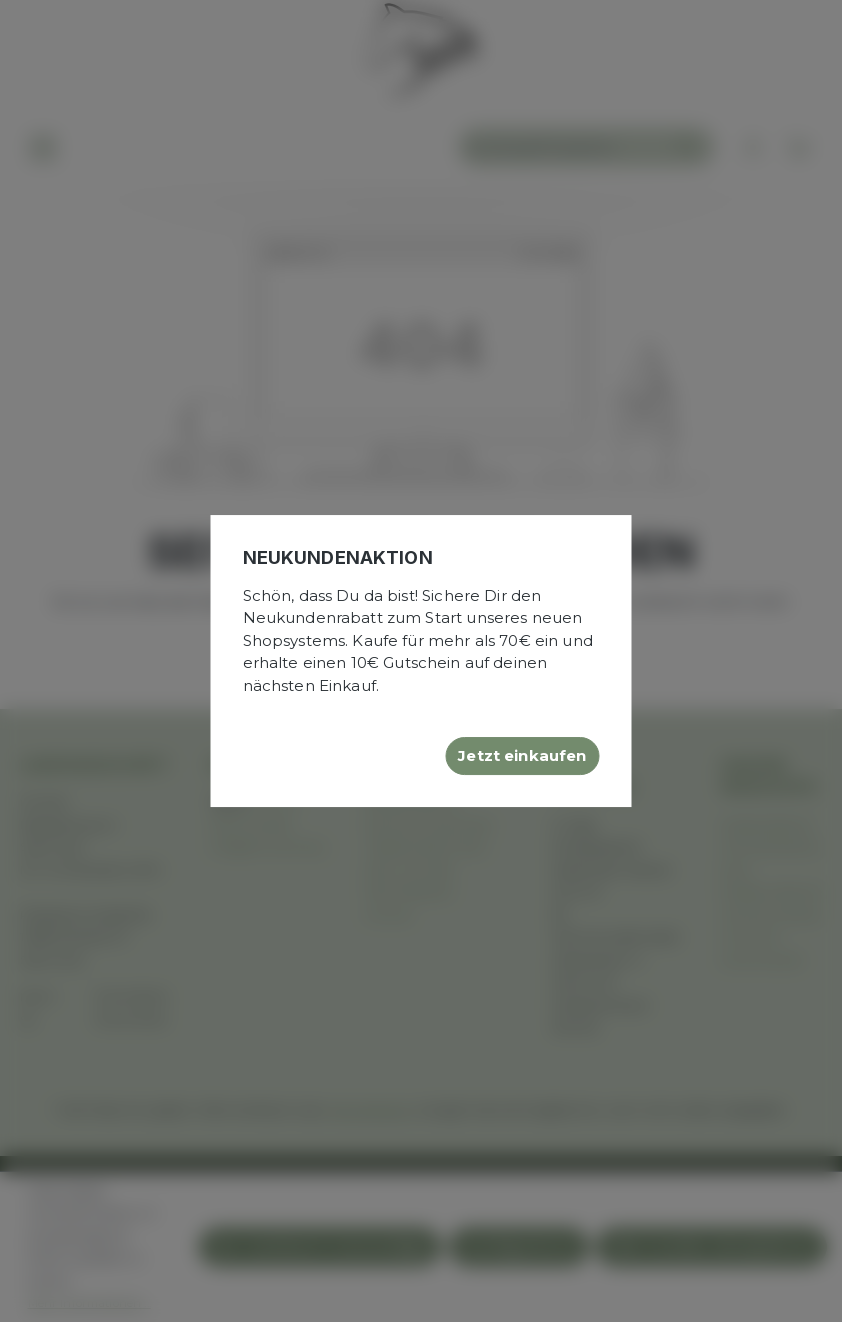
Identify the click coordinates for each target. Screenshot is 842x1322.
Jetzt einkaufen (522, 755)
